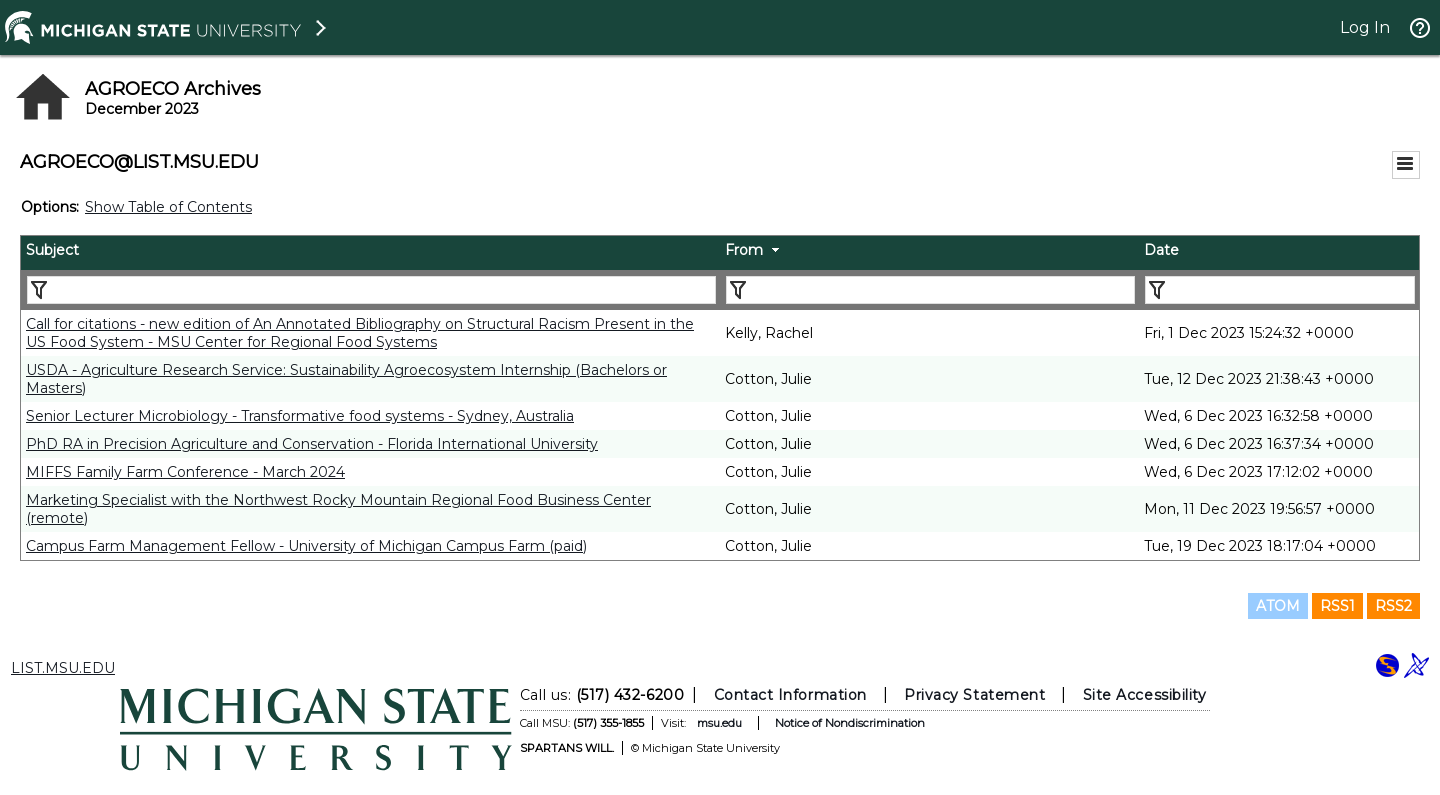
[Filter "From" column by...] (930, 290)
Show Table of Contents (168, 207)
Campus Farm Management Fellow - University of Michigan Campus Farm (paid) (306, 546)
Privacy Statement (974, 695)
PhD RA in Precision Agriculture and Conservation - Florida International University (312, 444)
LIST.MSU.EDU (63, 668)
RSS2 (1393, 606)
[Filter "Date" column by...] (1280, 290)
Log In (1365, 27)
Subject (52, 250)
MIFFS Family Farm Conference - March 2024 (185, 472)
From (744, 250)
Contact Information (790, 695)
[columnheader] (370, 253)
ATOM (1278, 606)
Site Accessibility (1145, 695)
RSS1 (1337, 606)
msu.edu (719, 723)
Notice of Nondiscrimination (850, 723)
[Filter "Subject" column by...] (371, 290)
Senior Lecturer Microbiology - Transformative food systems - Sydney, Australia (300, 416)
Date (1161, 250)
